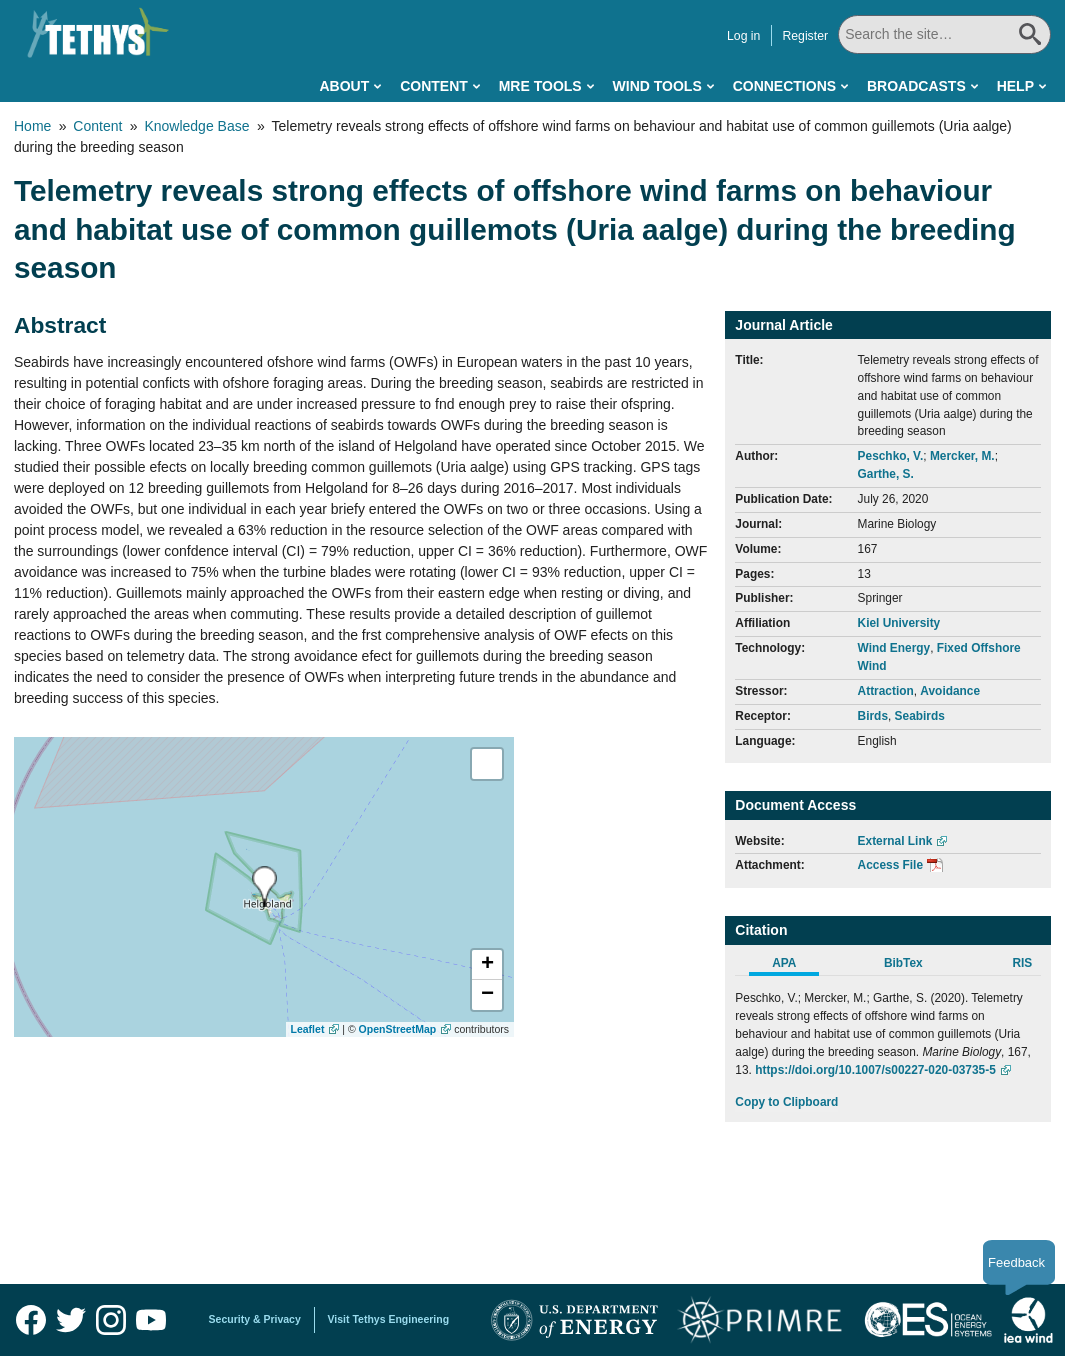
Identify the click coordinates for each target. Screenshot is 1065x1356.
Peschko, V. (891, 456)
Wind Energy (894, 648)
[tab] (794, 966)
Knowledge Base (196, 126)
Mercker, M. (962, 456)
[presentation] (264, 886)
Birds (873, 716)
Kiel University (899, 623)
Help (1015, 86)
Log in (745, 36)
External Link (895, 841)
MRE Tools (540, 86)
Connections (784, 86)
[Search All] (945, 34)
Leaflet (308, 1029)
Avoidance (950, 691)
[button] (487, 965)
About (344, 86)
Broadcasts (916, 86)
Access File (890, 865)
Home (32, 126)
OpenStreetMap (398, 1029)
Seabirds (920, 716)
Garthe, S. (886, 474)
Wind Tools (657, 86)
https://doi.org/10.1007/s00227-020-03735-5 (875, 1070)
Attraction (886, 691)
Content (434, 86)
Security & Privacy (255, 1319)
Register (807, 36)
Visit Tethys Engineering (389, 1319)
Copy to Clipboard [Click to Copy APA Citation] (786, 1102)
